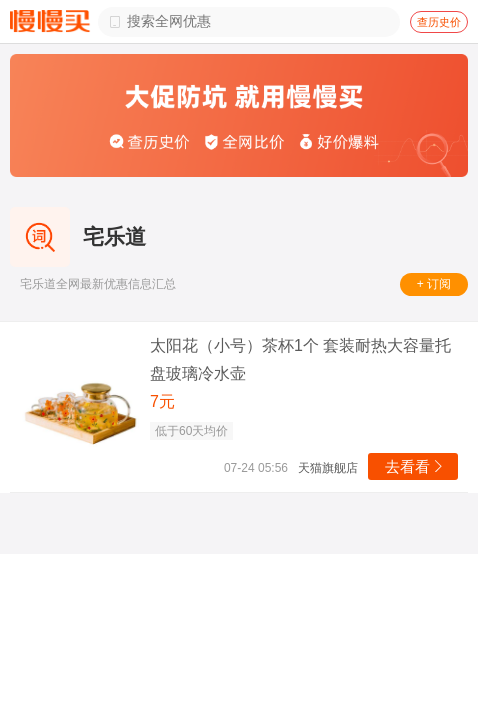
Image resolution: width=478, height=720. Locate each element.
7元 (162, 401)
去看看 (415, 466)
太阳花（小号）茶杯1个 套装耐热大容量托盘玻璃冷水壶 (300, 359)
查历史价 (439, 22)
